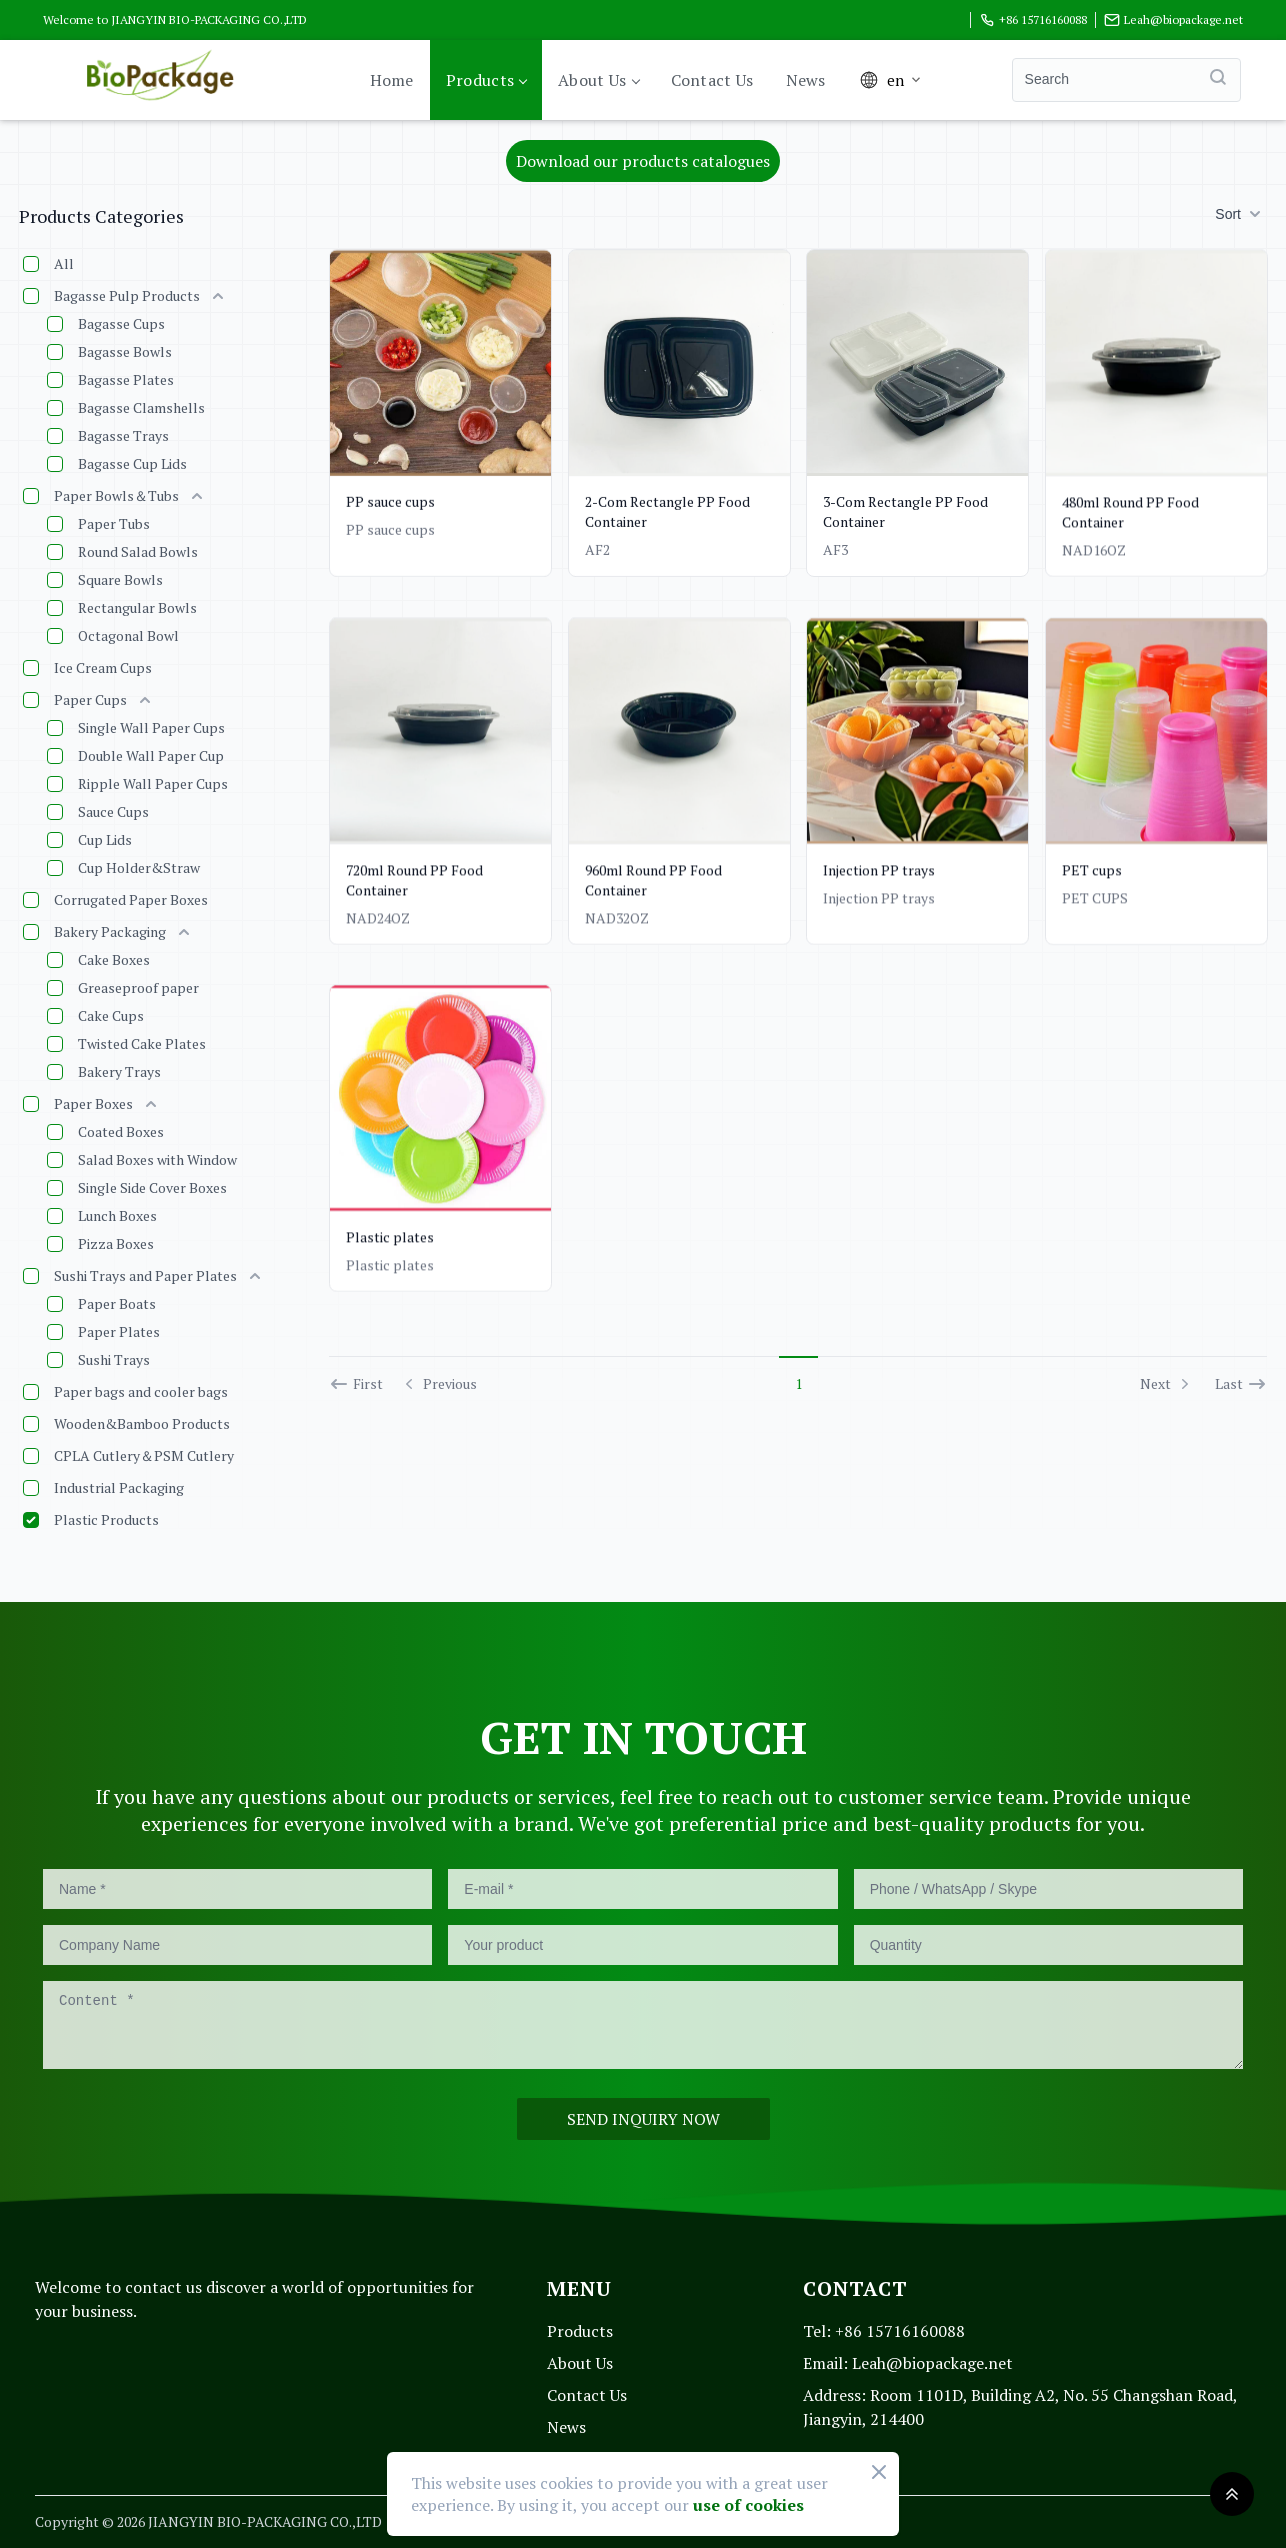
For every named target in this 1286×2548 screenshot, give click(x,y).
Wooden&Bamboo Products (142, 1423)
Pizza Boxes (116, 1243)
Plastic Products (106, 1519)
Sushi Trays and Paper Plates (145, 1275)
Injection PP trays (879, 885)
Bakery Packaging (110, 931)
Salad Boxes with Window (157, 1159)
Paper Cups (90, 699)
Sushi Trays (114, 1359)
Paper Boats (117, 1303)
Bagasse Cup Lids (132, 463)
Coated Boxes (121, 1131)
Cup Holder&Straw (139, 867)
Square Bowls (120, 579)
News (806, 80)
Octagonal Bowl (128, 635)
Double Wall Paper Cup (151, 755)
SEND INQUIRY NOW (643, 2119)
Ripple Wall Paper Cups (153, 783)
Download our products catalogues (643, 161)
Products (486, 80)
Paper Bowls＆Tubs (116, 495)
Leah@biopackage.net (1173, 20)
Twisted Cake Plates (142, 1043)
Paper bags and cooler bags (141, 1391)
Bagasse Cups (121, 323)
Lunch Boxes (117, 1215)
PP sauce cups (390, 501)
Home (392, 80)
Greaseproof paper (138, 987)
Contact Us (712, 80)
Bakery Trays (119, 1071)
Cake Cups (111, 1015)
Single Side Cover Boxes (152, 1187)
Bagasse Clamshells (141, 407)
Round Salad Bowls (138, 551)
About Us (598, 80)
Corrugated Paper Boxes (131, 899)
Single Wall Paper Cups (151, 727)
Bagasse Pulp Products (127, 295)
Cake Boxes (114, 959)
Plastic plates (390, 1250)
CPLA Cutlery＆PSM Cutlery (144, 1455)
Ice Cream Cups (103, 667)
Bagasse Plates (126, 379)
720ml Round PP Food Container (414, 879)
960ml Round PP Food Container (653, 885)
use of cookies (748, 2505)
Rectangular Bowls (137, 607)
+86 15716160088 (1033, 20)
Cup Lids (105, 839)
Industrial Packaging (119, 1487)
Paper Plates (119, 1331)
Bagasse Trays (123, 435)
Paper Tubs (114, 523)
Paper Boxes (93, 1103)
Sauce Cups (113, 811)
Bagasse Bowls (125, 351)
